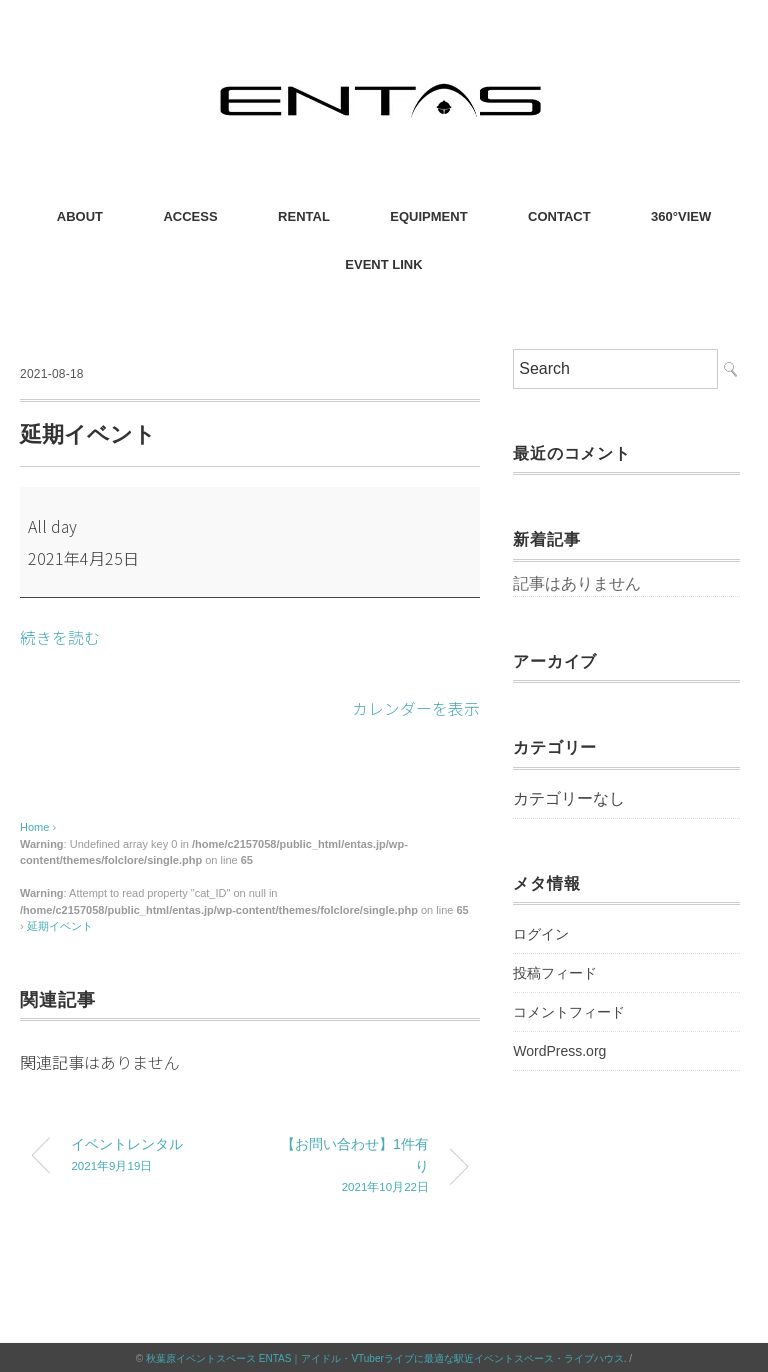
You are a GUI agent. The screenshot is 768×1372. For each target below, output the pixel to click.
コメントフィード (569, 1012)
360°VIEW (681, 216)
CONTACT (559, 216)
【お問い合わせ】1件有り (354, 1166)
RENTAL (304, 216)
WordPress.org (559, 1051)
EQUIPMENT (428, 216)
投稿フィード (555, 973)
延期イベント (60, 925)
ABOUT (80, 216)
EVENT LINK (383, 264)
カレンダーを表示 (416, 707)
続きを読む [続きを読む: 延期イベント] (60, 637)
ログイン (541, 934)
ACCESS (190, 216)
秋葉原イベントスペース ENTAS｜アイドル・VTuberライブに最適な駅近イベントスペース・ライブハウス (385, 1356)
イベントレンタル (146, 1155)
